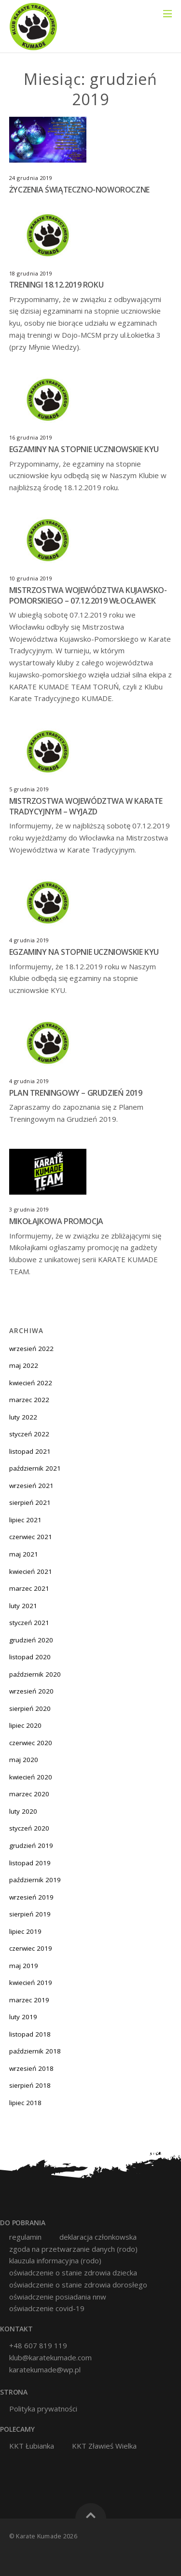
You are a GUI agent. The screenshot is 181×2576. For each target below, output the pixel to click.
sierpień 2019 (30, 1914)
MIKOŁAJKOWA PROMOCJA (56, 1221)
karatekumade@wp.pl (45, 2369)
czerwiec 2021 (30, 1536)
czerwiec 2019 (30, 1948)
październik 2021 (35, 1468)
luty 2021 (23, 1605)
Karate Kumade (38, 2536)
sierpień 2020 (30, 1708)
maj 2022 (23, 1365)
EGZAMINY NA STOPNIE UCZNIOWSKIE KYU (84, 449)
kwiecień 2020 (30, 1777)
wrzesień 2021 (31, 1485)
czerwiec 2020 (30, 1742)
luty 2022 (23, 1417)
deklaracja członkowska (98, 2237)
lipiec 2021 (25, 1519)
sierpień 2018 (30, 2085)
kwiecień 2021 (30, 1571)
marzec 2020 (29, 1794)
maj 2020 (23, 1759)
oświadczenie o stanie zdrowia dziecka (73, 2272)
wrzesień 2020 (31, 1691)
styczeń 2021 (29, 1622)
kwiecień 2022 (30, 1382)
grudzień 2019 (31, 1845)
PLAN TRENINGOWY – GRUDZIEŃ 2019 (75, 1093)
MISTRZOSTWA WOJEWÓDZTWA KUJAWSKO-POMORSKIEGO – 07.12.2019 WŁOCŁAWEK (88, 595)
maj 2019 (23, 1965)
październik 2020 (35, 1674)
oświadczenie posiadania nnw (57, 2296)
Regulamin (25, 2237)
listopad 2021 (30, 1451)
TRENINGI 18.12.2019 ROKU (56, 284)
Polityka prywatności (43, 2408)
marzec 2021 (29, 1588)
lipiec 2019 (25, 1931)
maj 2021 (23, 1554)
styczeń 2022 (29, 1434)
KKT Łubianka (31, 2446)
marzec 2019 (29, 2000)
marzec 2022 (29, 1399)
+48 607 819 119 (38, 2345)
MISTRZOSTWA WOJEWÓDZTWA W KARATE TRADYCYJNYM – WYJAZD (86, 806)
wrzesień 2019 (31, 1897)
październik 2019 (35, 1879)
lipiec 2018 (25, 2102)
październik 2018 (35, 2051)
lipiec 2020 (25, 1725)
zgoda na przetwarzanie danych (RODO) (73, 2249)
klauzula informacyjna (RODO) (55, 2260)
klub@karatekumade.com (50, 2357)
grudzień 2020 (31, 1640)
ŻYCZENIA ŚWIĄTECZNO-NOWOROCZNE (79, 189)
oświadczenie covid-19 (46, 2308)
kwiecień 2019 (30, 1982)
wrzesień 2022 (31, 1348)
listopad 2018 (30, 2034)
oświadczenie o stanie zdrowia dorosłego (78, 2284)
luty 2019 (23, 2016)
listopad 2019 (30, 1863)
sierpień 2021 (30, 1502)
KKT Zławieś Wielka (104, 2446)
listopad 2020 (30, 1657)
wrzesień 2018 (31, 2068)
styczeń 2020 (29, 1828)
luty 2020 (23, 1811)
